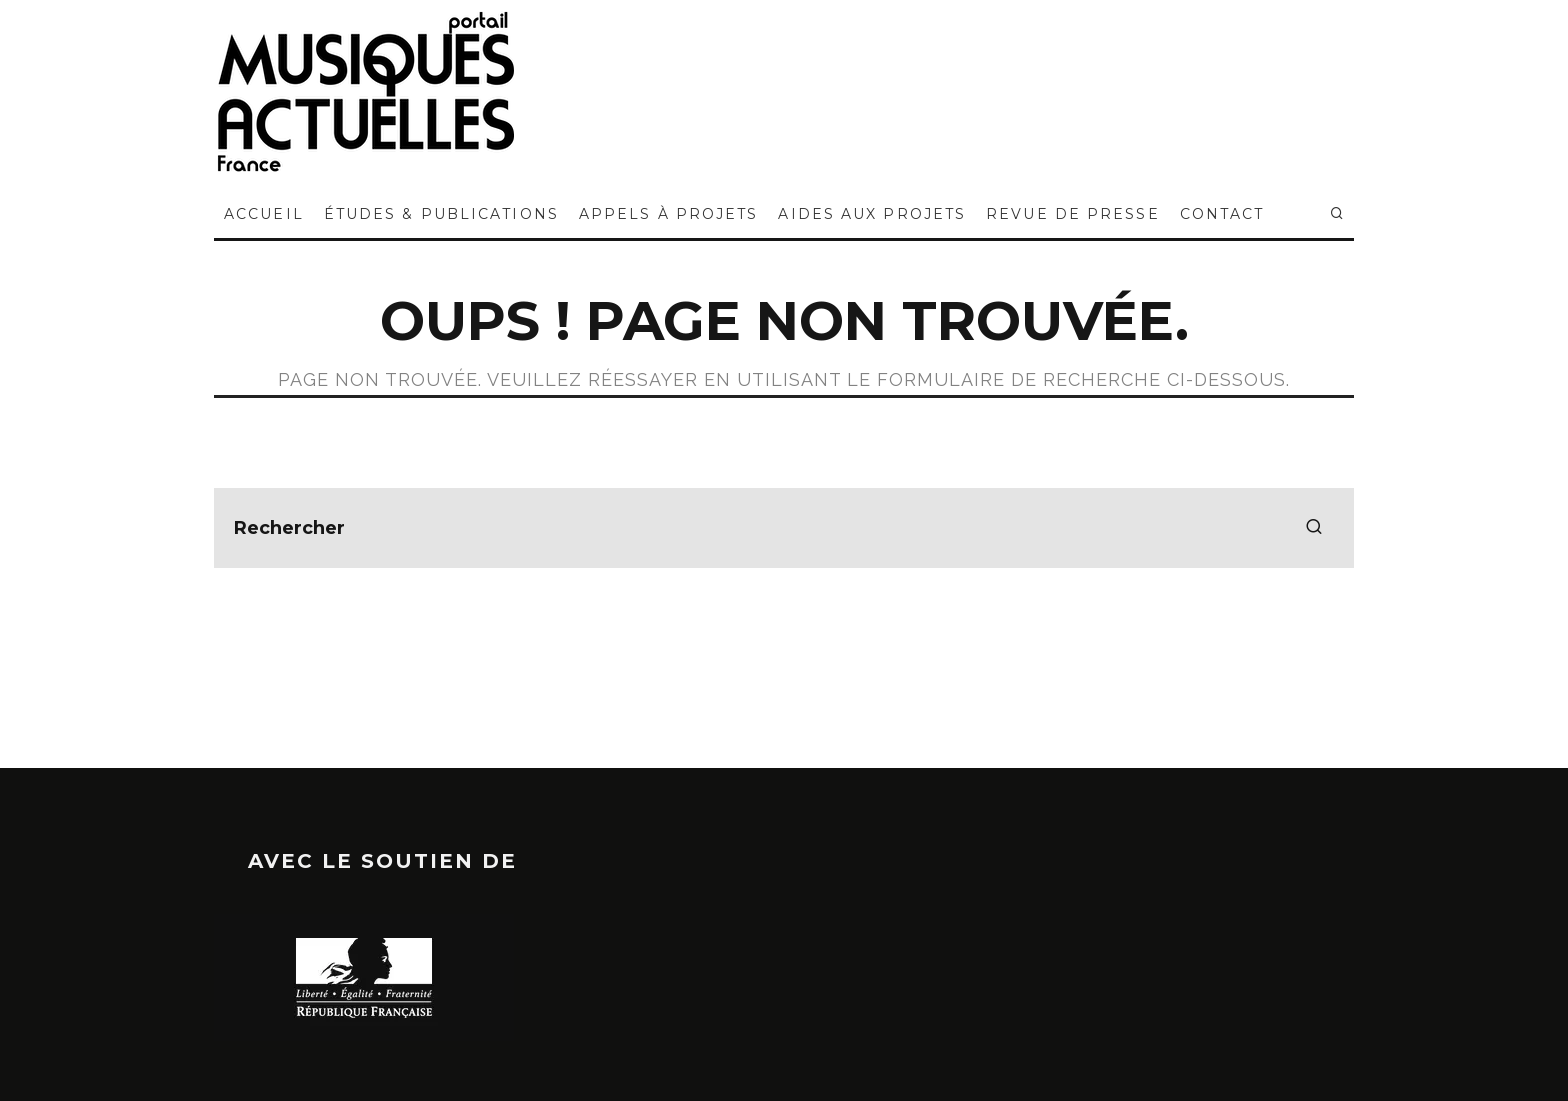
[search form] (784, 528)
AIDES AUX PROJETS (872, 214)
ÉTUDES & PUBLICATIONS (441, 214)
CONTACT (1222, 214)
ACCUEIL (264, 214)
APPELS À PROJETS (669, 214)
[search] (1314, 528)
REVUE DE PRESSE (1073, 214)
